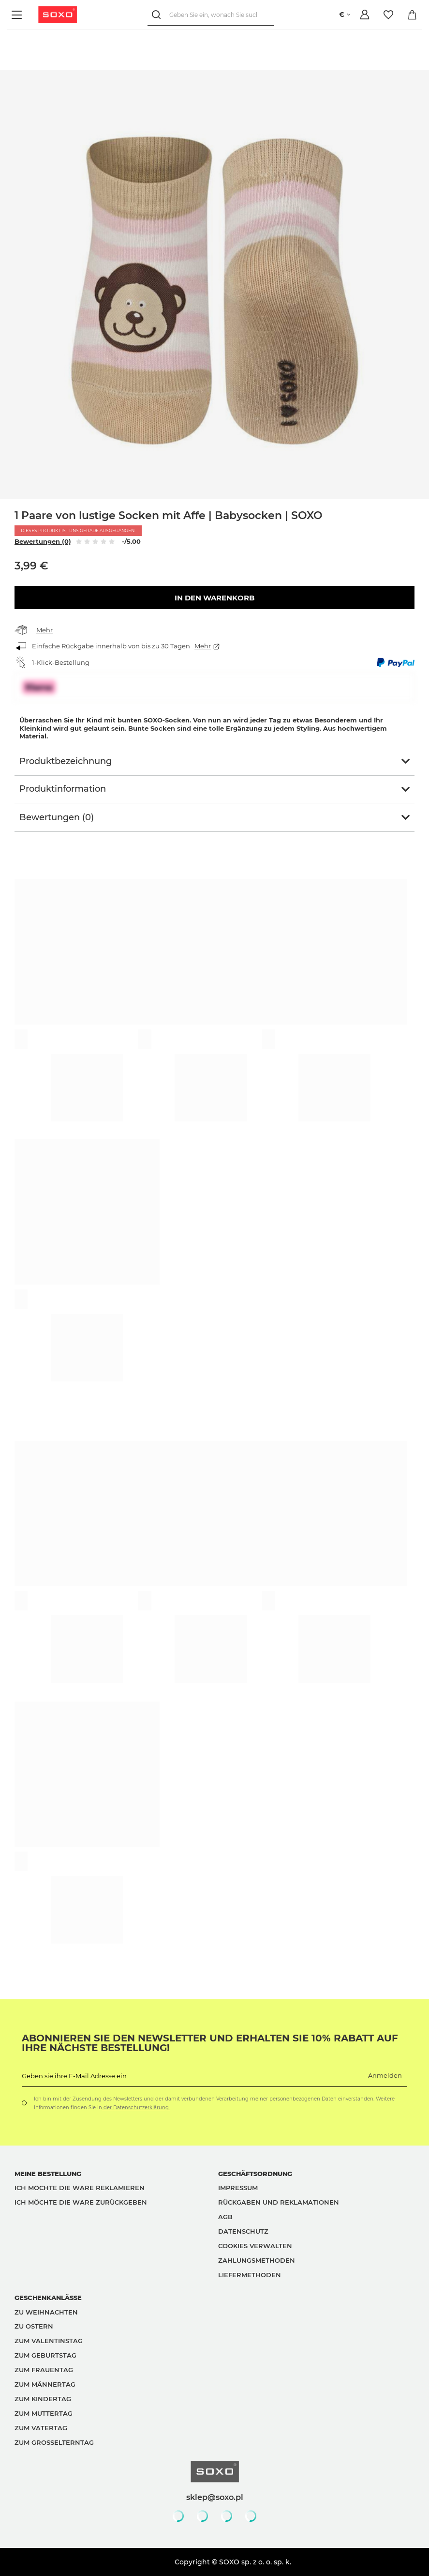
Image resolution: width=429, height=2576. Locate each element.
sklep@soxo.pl (214, 2497)
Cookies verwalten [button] (255, 2246)
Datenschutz (243, 2231)
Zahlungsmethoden (256, 2260)
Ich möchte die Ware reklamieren (80, 2188)
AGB (225, 2217)
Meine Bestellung (48, 2173)
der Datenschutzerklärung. (136, 2107)
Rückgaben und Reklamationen (278, 2202)
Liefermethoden (249, 2275)
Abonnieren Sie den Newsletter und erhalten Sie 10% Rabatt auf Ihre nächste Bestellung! (210, 2043)
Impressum (238, 2188)
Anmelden (385, 2075)
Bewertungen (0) (43, 541)
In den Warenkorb (214, 597)
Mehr (44, 630)
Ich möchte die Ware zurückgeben (81, 2202)
